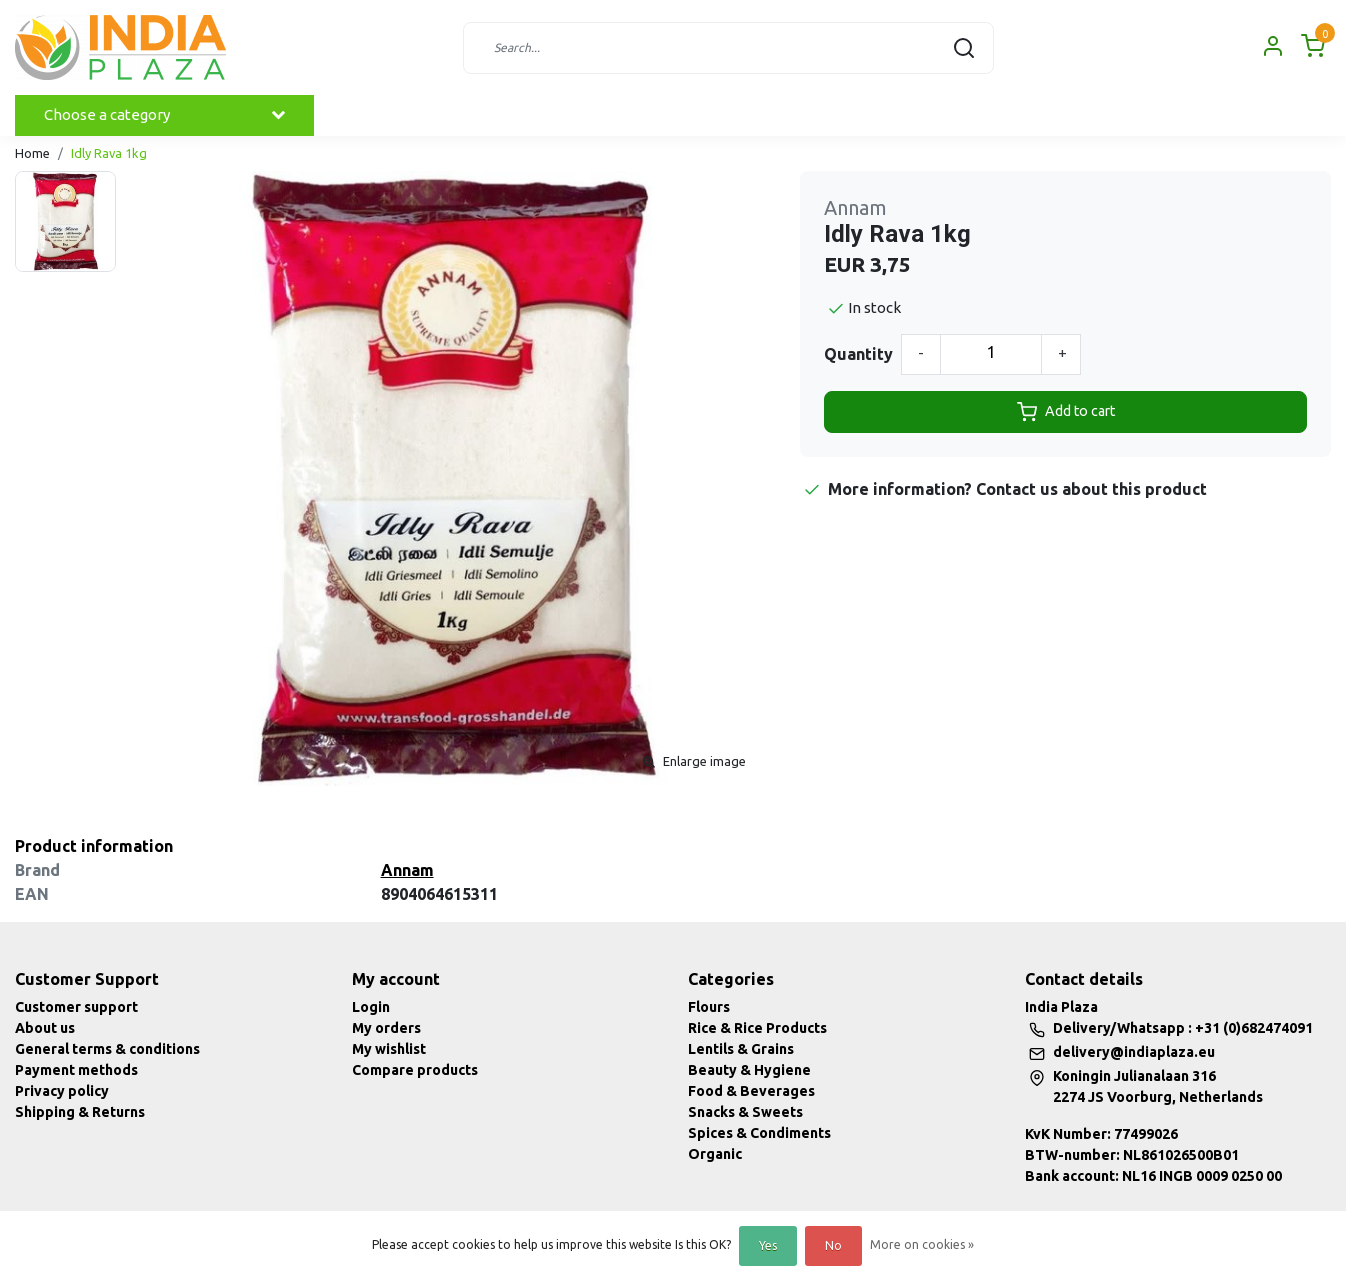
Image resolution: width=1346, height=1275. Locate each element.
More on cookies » (922, 1244)
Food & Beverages (751, 1091)
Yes (768, 1245)
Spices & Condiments (759, 1133)
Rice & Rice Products (757, 1028)
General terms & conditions (107, 1049)
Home (32, 153)
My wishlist (389, 1049)
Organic (715, 1154)
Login (371, 1007)
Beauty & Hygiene (749, 1070)
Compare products (415, 1070)
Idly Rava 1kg (109, 153)
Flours (709, 1007)
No (833, 1245)
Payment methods (76, 1070)
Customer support (76, 1007)
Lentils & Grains (741, 1049)
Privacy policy (62, 1091)
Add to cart (1066, 412)
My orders (386, 1028)
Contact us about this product (1091, 489)
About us (45, 1028)
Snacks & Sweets (745, 1112)
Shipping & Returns (80, 1112)
